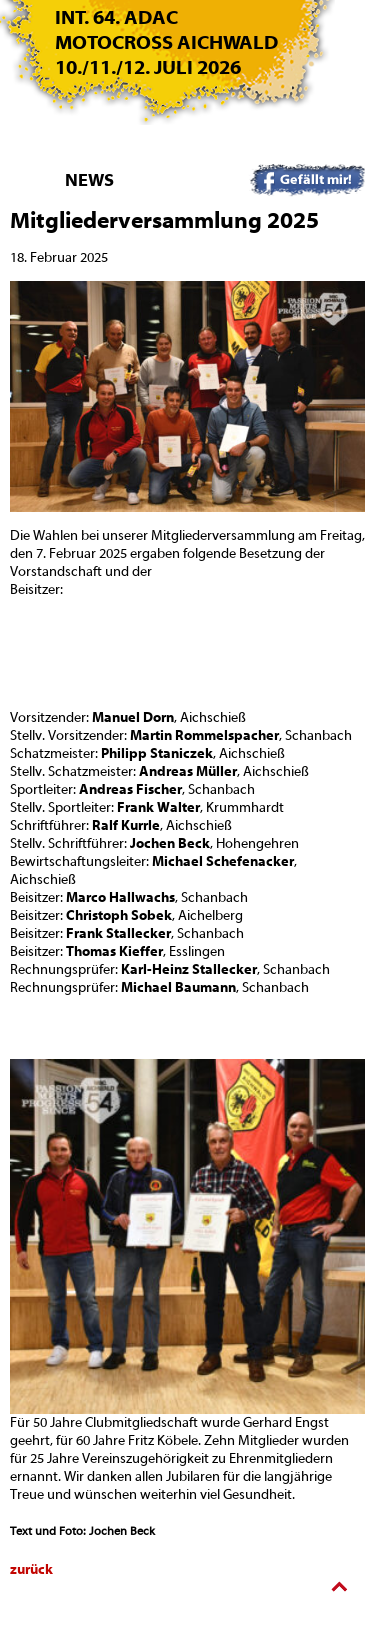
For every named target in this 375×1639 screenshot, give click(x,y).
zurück (31, 1570)
